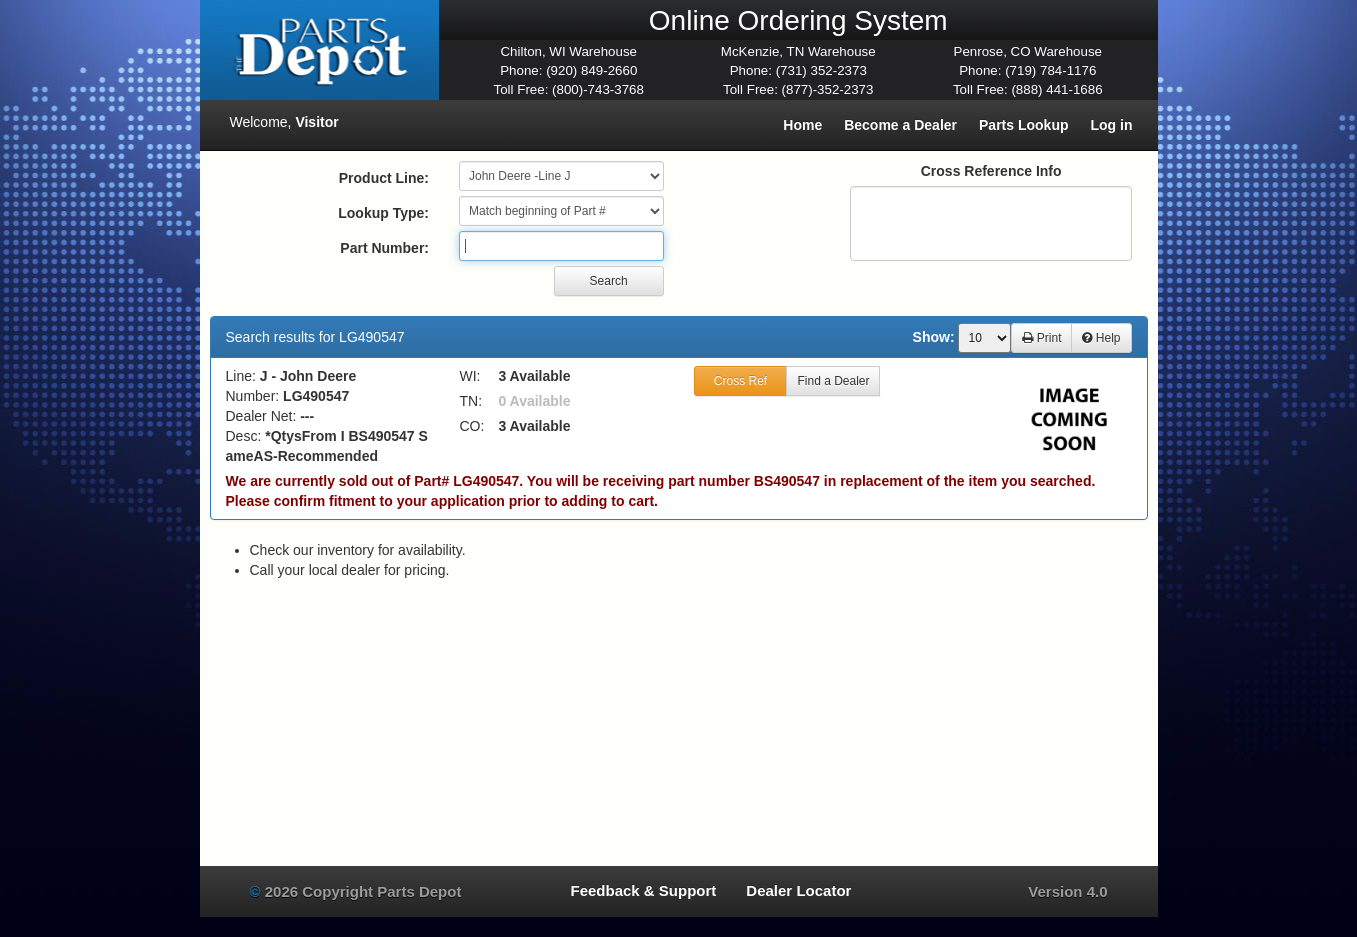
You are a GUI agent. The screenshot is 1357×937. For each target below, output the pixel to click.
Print (1041, 338)
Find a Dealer (833, 381)
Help (1101, 338)
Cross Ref (740, 381)
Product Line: (384, 178)
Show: (934, 337)
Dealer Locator (798, 890)
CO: (472, 426)
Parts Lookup (1023, 125)
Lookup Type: (383, 213)
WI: (470, 376)
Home (802, 125)
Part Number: (384, 248)
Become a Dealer (900, 125)
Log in (1112, 125)
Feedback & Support (643, 890)
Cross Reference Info (991, 171)
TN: (471, 401)
